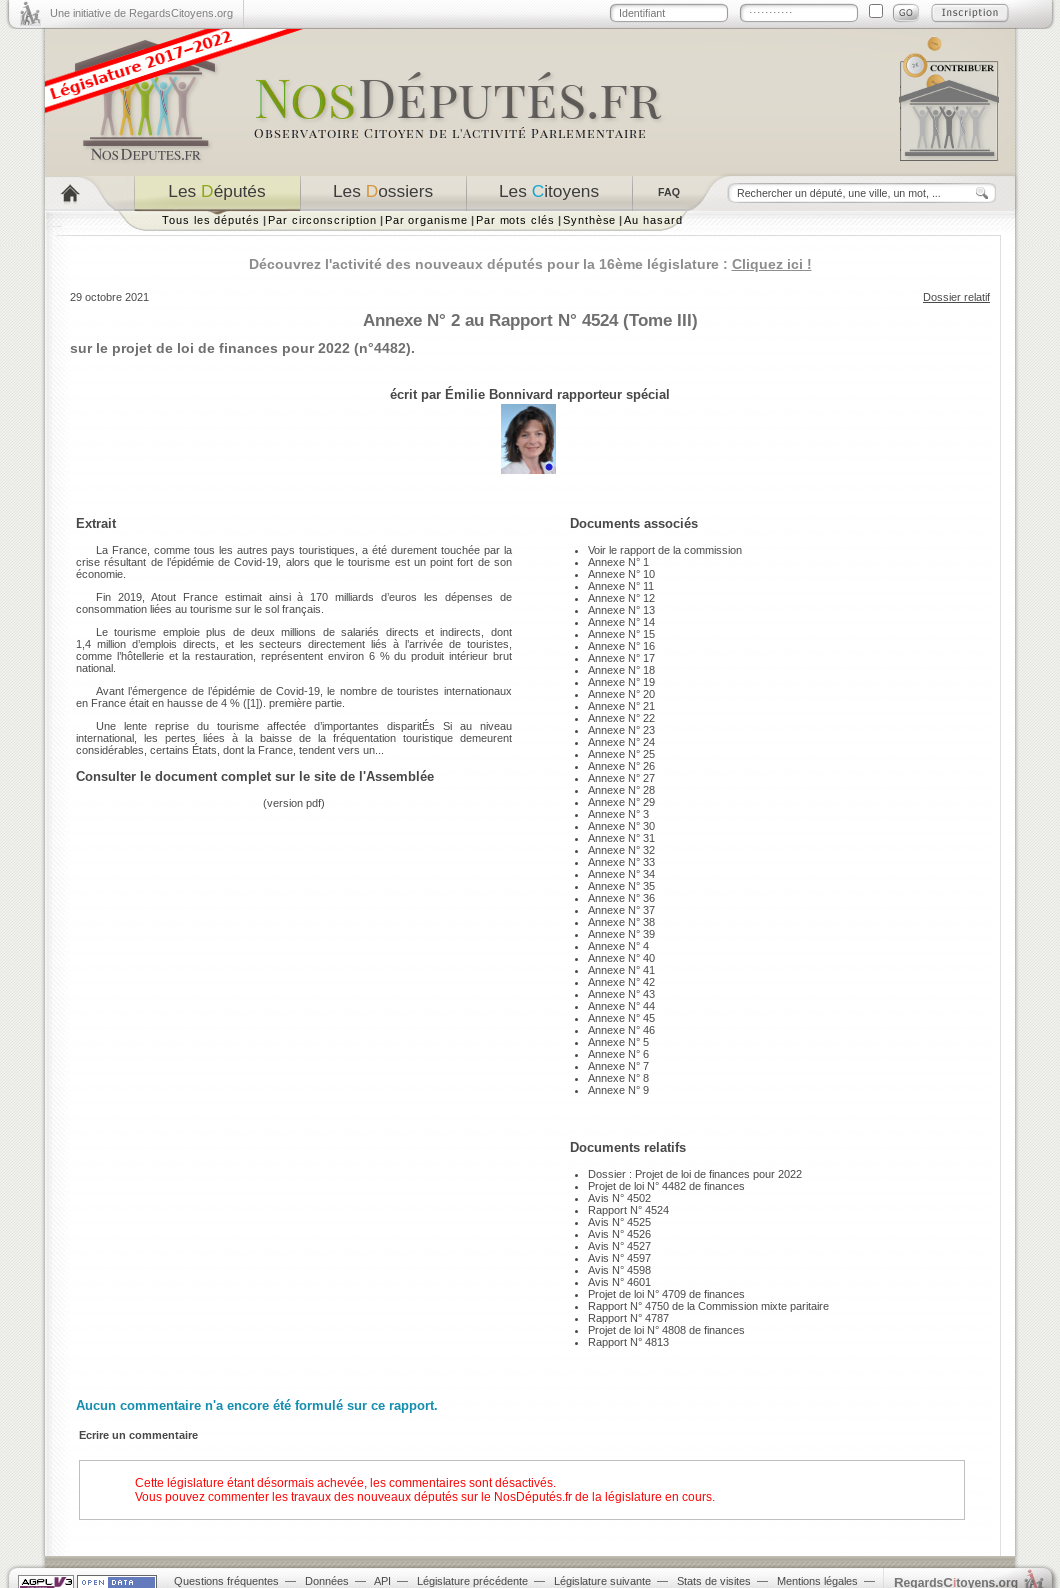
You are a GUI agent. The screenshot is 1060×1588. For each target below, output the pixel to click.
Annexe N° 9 (618, 1090)
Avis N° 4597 (619, 1258)
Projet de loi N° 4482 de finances (666, 1186)
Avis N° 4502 (619, 1198)
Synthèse (589, 220)
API (382, 1581)
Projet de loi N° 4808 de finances (666, 1330)
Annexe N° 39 (621, 934)
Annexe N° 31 (621, 838)
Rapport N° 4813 (628, 1342)
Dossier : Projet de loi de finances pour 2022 (695, 1174)
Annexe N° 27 (621, 778)
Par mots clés (515, 220)
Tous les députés (211, 220)
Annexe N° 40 (621, 958)
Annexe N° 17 (621, 658)
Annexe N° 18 (621, 670)
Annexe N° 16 (621, 646)
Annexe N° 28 (621, 790)
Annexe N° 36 (621, 898)
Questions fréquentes (226, 1581)
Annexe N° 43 (621, 994)
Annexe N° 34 (621, 874)
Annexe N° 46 (621, 1030)
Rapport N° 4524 (628, 1210)
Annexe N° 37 (621, 910)
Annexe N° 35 (621, 886)
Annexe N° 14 (621, 622)
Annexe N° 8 (618, 1078)
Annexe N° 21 (621, 706)
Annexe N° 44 (621, 1006)
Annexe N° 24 (621, 742)
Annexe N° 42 (621, 982)
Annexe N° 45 (621, 1018)
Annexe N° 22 (621, 718)
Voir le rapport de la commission (665, 550)
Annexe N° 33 (621, 862)
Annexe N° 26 (621, 766)
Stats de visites (714, 1581)
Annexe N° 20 (621, 694)
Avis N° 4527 (619, 1246)
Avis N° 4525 (619, 1222)
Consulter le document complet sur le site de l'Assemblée (255, 776)
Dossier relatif (956, 297)
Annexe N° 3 (618, 814)
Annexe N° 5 (618, 1042)
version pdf (294, 803)
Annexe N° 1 (618, 562)
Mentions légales (817, 1581)
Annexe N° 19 (621, 682)
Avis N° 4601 (619, 1282)
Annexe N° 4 (618, 946)
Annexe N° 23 (621, 730)
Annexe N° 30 (621, 826)
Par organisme (426, 220)
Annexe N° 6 (618, 1054)
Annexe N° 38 (621, 922)
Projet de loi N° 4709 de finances (666, 1294)
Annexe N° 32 (621, 850)
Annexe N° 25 (621, 754)
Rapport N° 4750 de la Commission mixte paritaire (708, 1306)
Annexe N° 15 (621, 634)
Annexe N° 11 (621, 586)
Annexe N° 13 (621, 610)
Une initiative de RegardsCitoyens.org (141, 13)
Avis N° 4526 (619, 1234)
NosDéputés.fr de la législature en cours (603, 1497)
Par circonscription (322, 220)
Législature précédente (472, 1581)
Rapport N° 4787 (628, 1318)
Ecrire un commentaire (138, 1435)
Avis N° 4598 (619, 1270)
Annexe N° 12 (621, 598)
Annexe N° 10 (621, 574)
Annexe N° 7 (618, 1066)
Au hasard (653, 220)
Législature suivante (602, 1581)
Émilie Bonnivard (499, 394)
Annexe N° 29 (621, 802)
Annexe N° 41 (621, 970)
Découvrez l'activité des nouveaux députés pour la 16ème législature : (530, 264)
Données (327, 1581)
